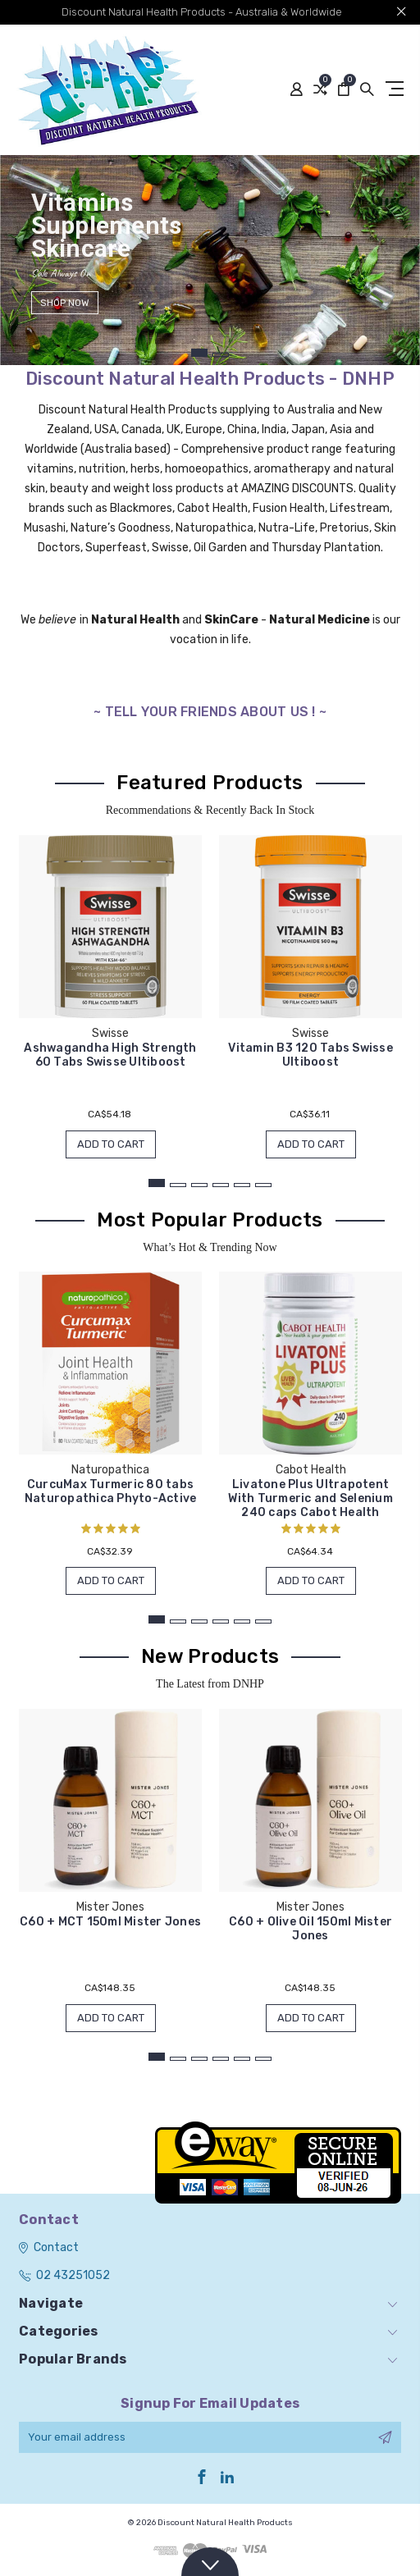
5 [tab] (242, 1185)
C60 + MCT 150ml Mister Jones (110, 1922)
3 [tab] (199, 1185)
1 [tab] (199, 353)
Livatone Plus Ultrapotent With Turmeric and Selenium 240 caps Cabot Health (310, 1498)
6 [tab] (263, 1185)
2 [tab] (220, 355)
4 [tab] (220, 1185)
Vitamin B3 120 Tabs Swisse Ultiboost (310, 1055)
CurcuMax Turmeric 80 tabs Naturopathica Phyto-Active (111, 1491)
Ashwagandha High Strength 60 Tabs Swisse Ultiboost (110, 1055)
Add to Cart (110, 1144)
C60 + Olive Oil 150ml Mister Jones (310, 1929)
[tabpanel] (210, 260)
